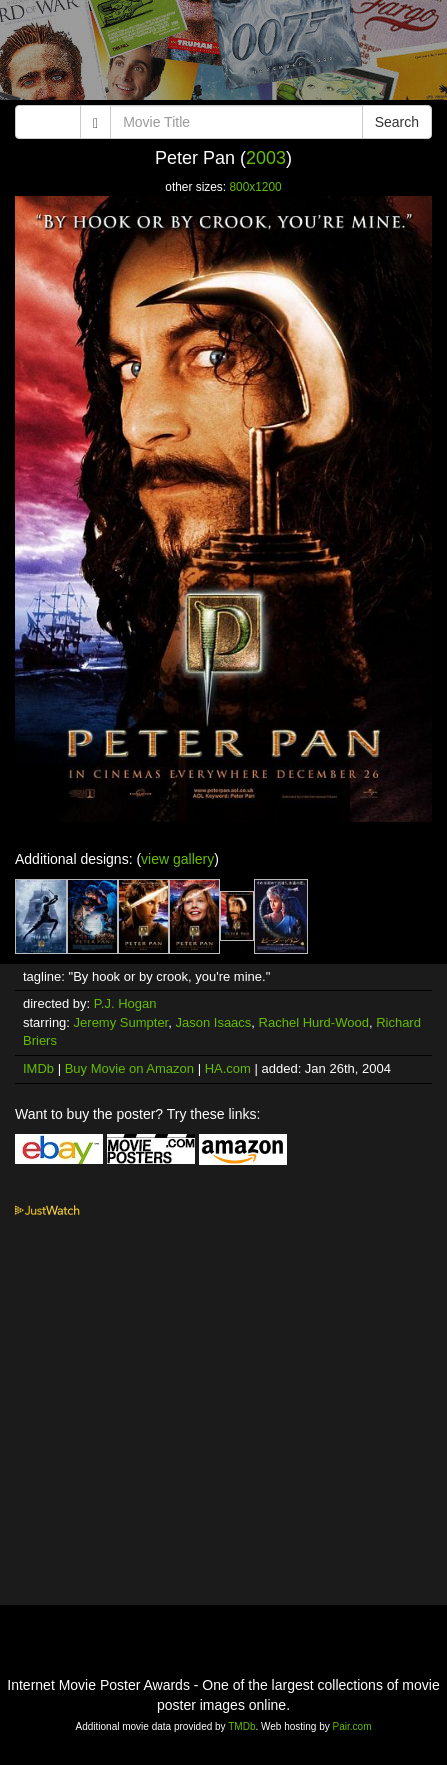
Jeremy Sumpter (121, 1022)
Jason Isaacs (213, 1022)
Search (397, 122)
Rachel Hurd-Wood (314, 1022)
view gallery (177, 859)
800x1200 (255, 187)
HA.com (228, 1068)
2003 (266, 158)
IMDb (38, 1068)
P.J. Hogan (125, 1003)
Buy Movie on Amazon (129, 1068)
